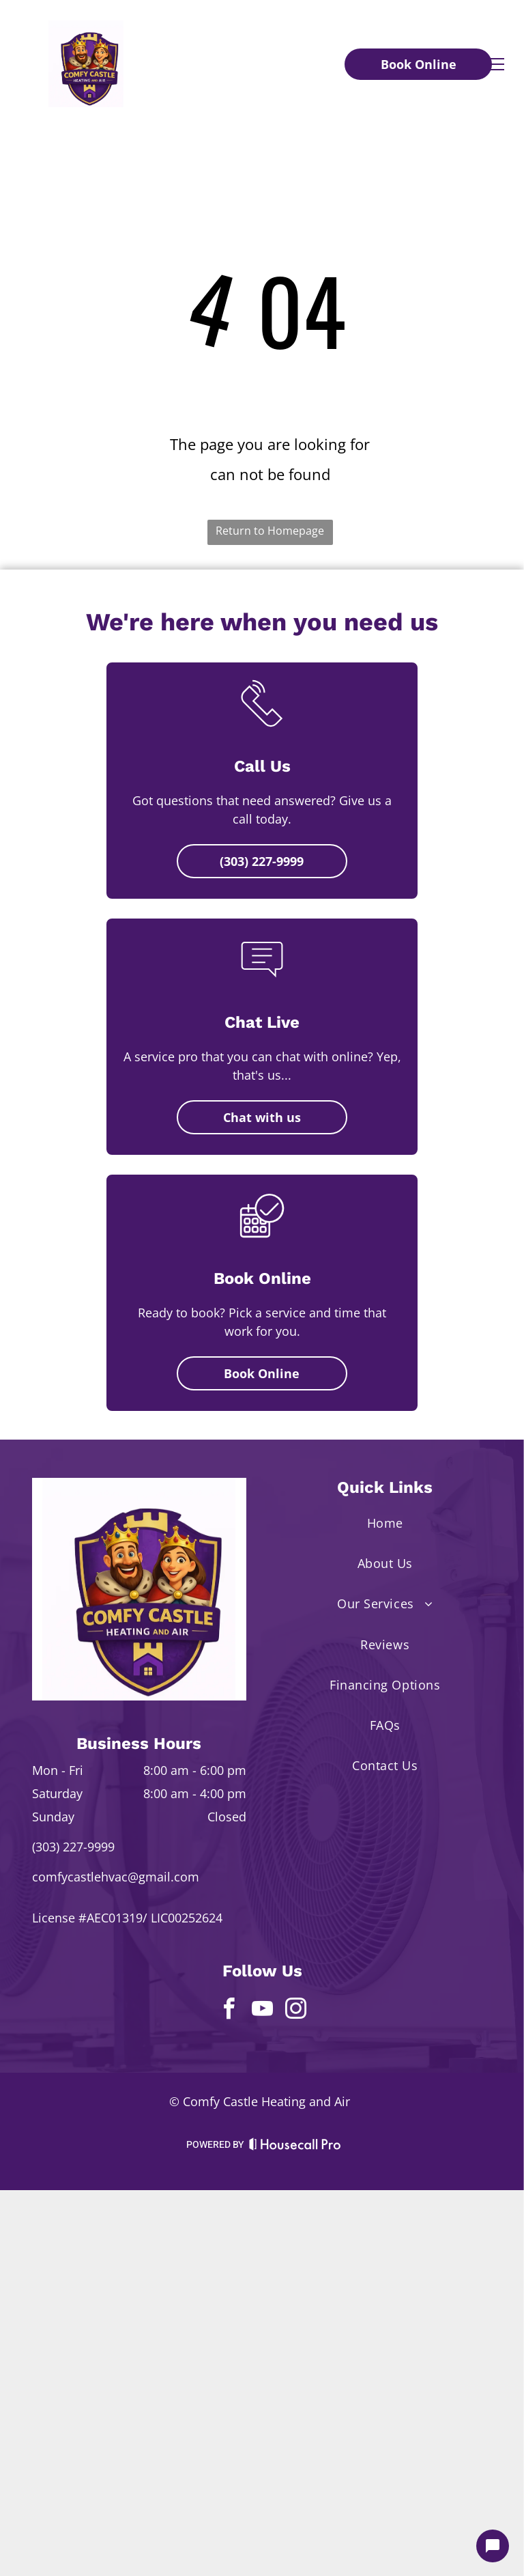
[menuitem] (385, 1522)
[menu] (494, 64)
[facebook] (228, 2011)
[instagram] (295, 2011)
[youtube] (262, 2011)
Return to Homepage (270, 530)
